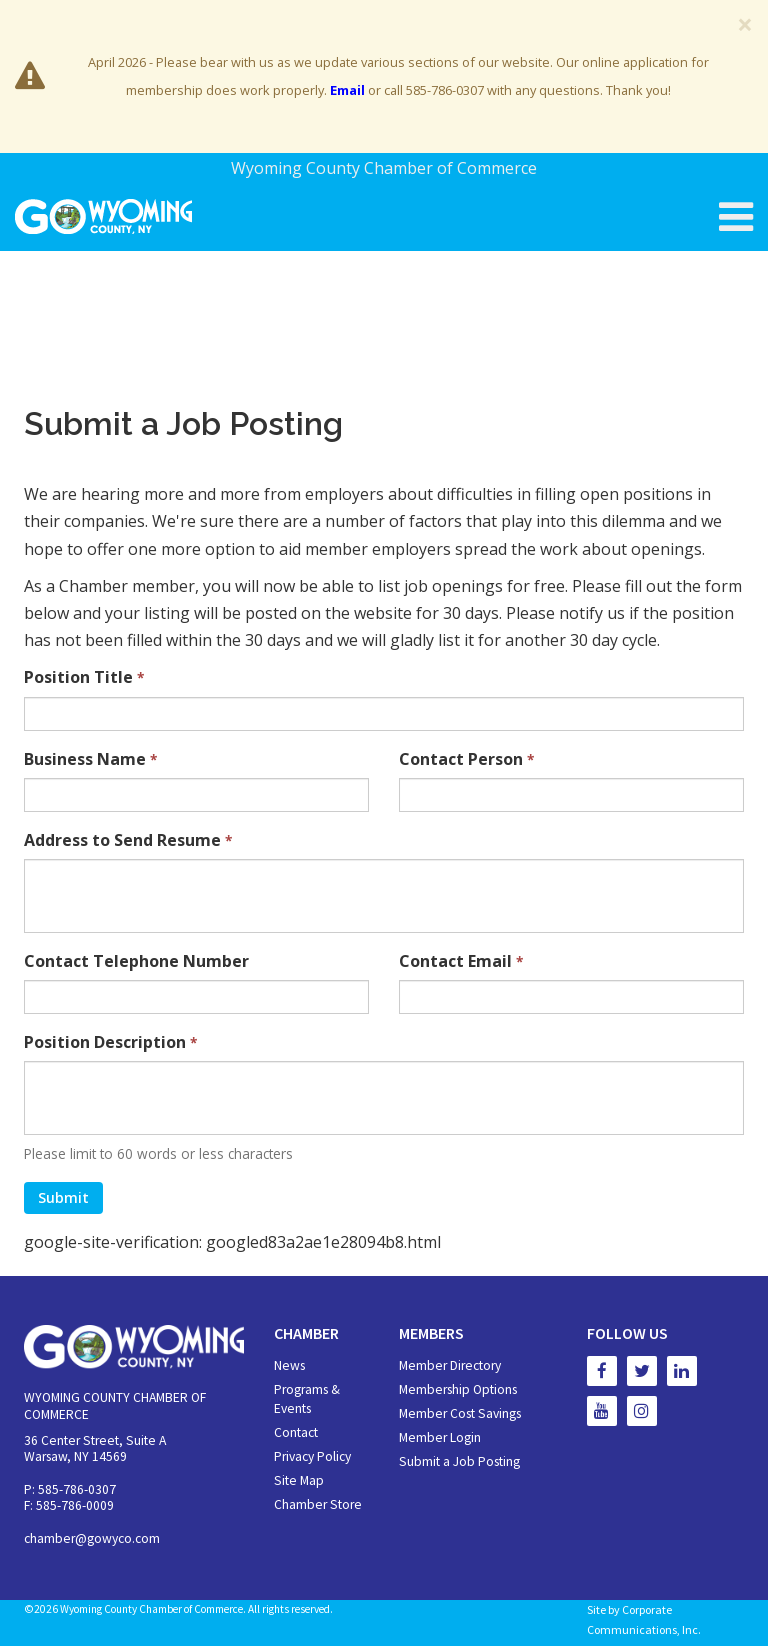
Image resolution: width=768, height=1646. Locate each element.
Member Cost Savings (460, 1413)
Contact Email (461, 961)
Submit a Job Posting (459, 1461)
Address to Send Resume (128, 840)
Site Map (299, 1480)
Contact (296, 1432)
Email (347, 90)
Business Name (90, 759)
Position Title (84, 677)
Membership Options (458, 1389)
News (289, 1365)
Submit (63, 1197)
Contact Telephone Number (136, 961)
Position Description (110, 1042)
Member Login (440, 1437)
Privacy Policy (312, 1456)
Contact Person (466, 759)
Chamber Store (318, 1504)
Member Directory (450, 1365)
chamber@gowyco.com (92, 1538)
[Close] (745, 24)
